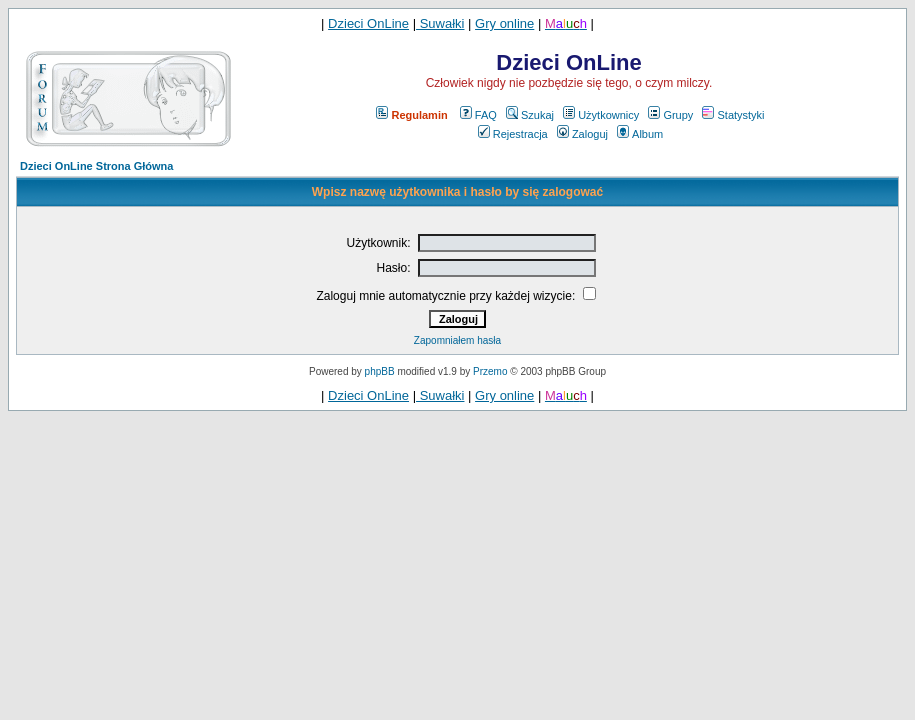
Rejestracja (513, 134)
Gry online (504, 23)
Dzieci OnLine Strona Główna (96, 166)
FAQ (478, 115)
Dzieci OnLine (368, 23)
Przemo (490, 371)
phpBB (380, 371)
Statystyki (733, 115)
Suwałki (440, 23)
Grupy (670, 115)
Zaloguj (582, 134)
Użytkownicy (601, 115)
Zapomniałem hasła (457, 340)
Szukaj (530, 115)
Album (640, 134)
